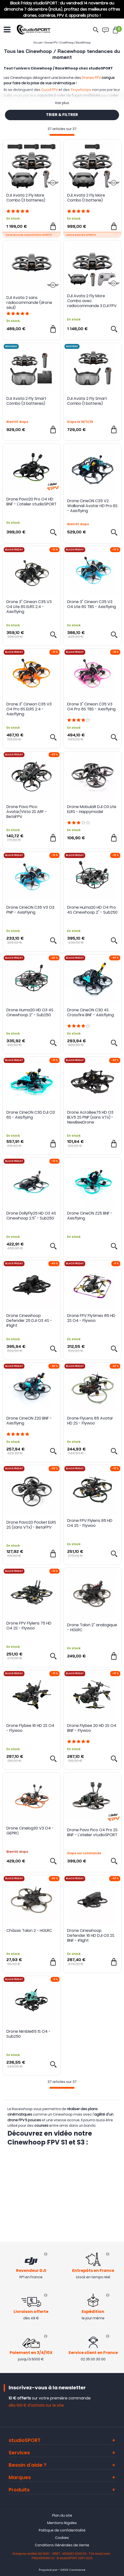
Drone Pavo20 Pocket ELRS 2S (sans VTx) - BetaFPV (31, 1525)
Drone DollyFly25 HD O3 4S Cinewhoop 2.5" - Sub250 (31, 1216)
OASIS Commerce (72, 2570)
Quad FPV (49, 89)
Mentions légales (62, 2522)
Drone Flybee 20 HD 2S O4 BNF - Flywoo (91, 1728)
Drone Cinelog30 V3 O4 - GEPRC (30, 1831)
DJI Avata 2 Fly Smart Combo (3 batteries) (26, 401)
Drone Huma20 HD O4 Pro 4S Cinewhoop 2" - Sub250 (92, 910)
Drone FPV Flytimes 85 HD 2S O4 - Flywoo (91, 1318)
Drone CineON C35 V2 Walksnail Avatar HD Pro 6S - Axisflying (92, 505)
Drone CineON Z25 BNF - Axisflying (90, 1216)
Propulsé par (48, 2570)
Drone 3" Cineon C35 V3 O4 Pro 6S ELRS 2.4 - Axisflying (29, 709)
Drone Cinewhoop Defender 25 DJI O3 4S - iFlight (29, 1320)
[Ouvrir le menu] (7, 30)
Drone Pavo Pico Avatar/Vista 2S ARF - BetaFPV (26, 811)
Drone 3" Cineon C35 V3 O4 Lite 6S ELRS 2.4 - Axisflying (29, 606)
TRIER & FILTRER (62, 115)
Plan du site (62, 2515)
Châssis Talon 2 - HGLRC (29, 1930)
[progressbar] (62, 135)
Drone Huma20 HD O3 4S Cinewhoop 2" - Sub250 (29, 1013)
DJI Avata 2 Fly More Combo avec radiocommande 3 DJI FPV (92, 301)
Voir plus (62, 102)
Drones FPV (91, 77)
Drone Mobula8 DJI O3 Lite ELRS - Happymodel (91, 809)
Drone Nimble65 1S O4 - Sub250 (28, 2034)
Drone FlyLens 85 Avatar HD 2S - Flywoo (90, 1421)
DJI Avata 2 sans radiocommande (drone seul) (29, 302)
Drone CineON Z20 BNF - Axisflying (29, 1421)
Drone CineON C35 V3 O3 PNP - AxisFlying (30, 910)
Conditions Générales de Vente (62, 2545)
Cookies (62, 2537)
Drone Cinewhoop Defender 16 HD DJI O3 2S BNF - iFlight (90, 1935)
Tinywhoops (80, 89)
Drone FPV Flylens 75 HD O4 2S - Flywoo (28, 1626)
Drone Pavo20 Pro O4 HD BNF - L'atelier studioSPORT (31, 502)
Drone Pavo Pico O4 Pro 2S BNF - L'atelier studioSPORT (92, 1833)
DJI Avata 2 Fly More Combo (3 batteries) (25, 198)
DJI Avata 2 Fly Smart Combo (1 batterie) (87, 401)
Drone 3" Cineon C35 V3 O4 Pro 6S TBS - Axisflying (91, 707)
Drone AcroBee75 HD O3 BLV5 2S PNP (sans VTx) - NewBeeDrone (90, 1117)
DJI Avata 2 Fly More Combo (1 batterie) (86, 198)
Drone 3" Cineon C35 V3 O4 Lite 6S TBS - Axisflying (91, 604)
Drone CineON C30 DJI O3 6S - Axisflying (30, 1115)
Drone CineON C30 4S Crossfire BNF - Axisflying (90, 1013)
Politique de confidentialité (62, 2530)
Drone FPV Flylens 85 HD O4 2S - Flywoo (89, 1523)
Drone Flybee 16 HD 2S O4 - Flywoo (30, 1728)
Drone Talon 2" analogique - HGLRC (92, 1628)
